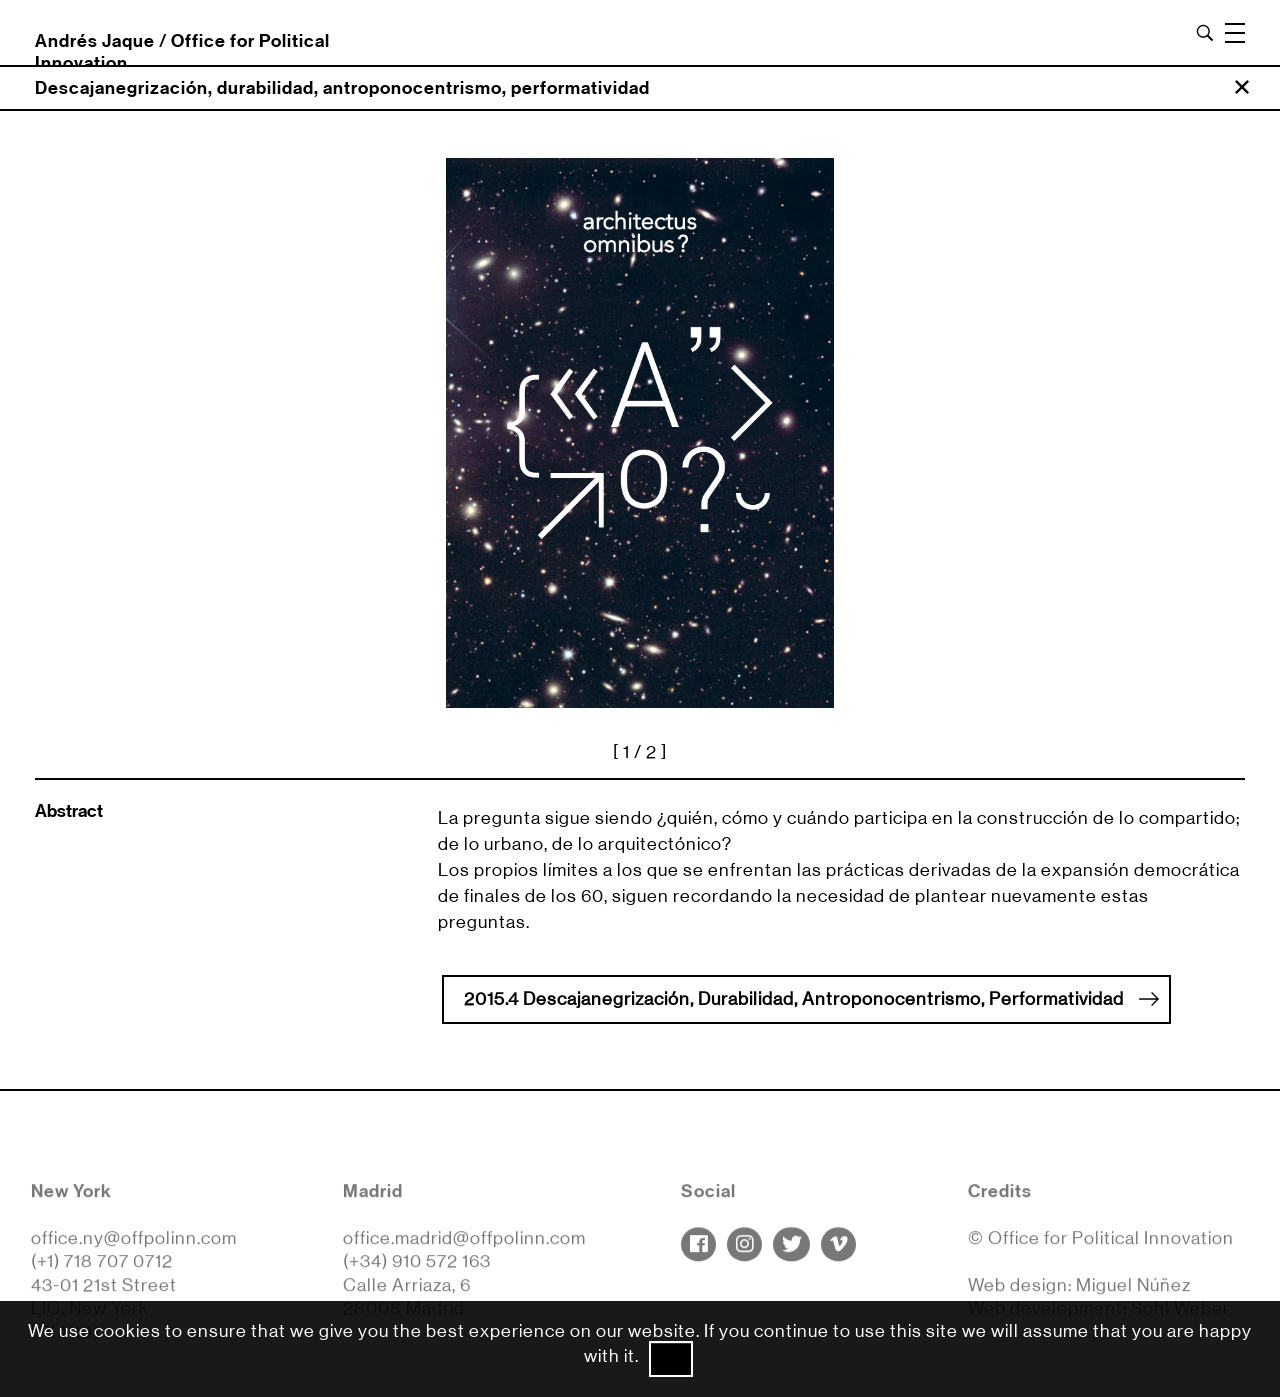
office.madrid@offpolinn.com (464, 1243)
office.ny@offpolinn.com (134, 1243)
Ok (671, 1359)
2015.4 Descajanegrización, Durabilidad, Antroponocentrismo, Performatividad (811, 998)
